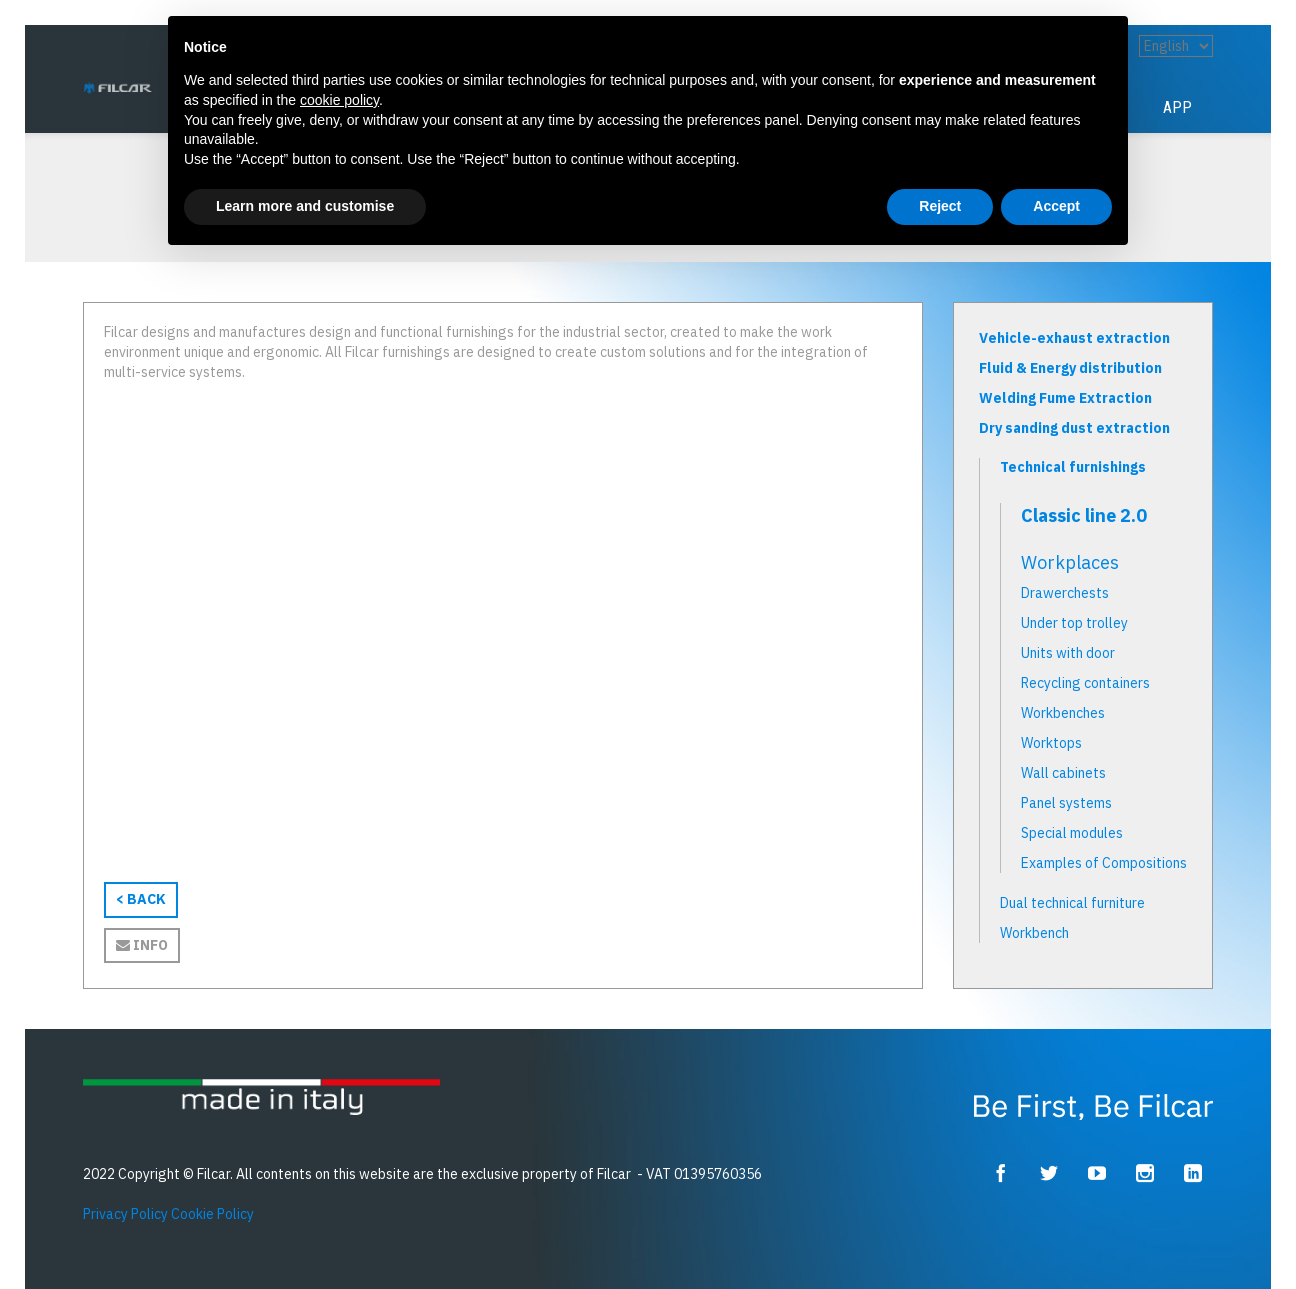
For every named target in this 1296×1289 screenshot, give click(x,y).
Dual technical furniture (1072, 903)
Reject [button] (940, 206)
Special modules (1072, 833)
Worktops (1051, 743)
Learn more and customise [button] (305, 206)
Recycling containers (1085, 683)
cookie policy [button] (339, 100)
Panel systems (1066, 803)
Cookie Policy (212, 1214)
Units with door (1068, 653)
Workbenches (1063, 713)
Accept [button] (1056, 206)
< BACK (141, 899)
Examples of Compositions (1104, 863)
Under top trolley (1074, 623)
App (1177, 107)
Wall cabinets (1063, 773)
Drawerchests (1065, 593)
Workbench (1034, 933)
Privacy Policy (125, 1214)
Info (142, 945)
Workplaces (1070, 563)
